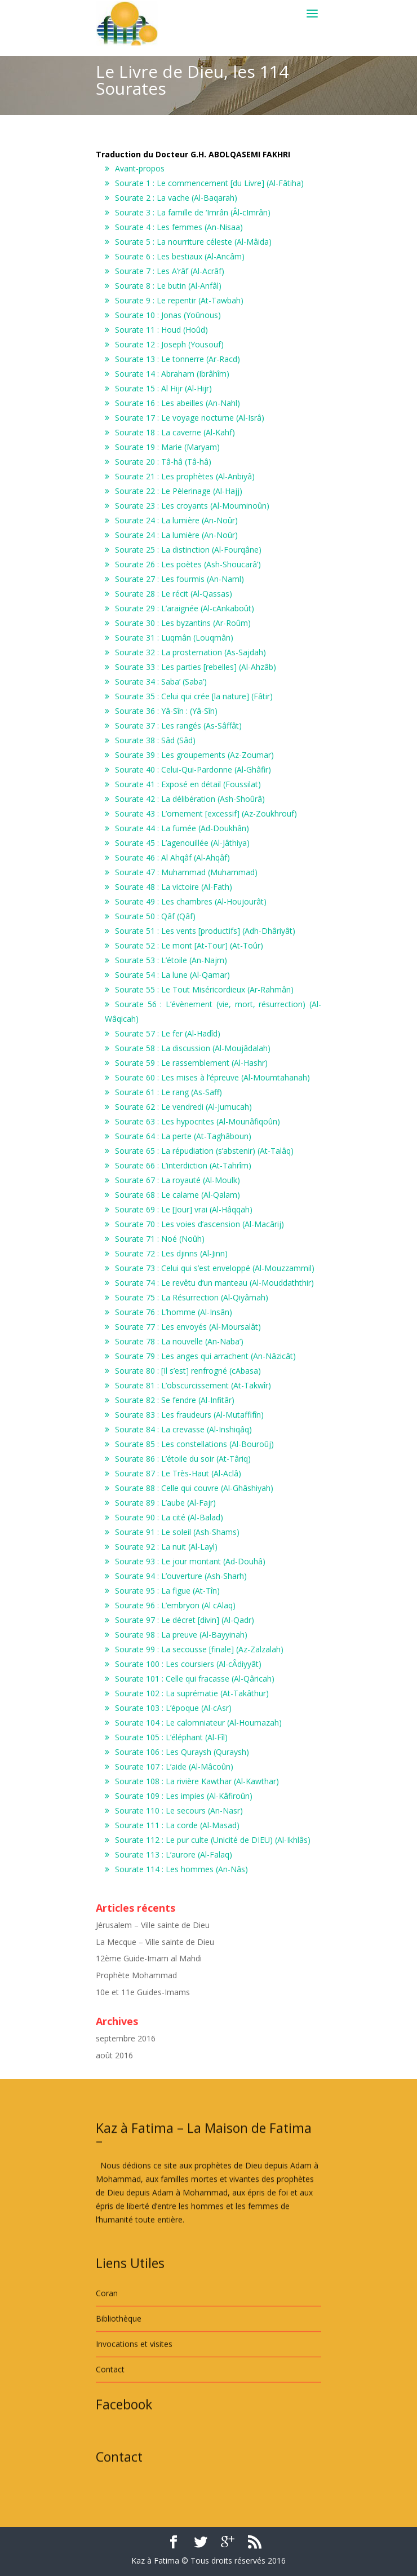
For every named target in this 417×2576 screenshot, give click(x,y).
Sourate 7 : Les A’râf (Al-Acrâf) (169, 271)
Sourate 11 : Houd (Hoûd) (161, 329)
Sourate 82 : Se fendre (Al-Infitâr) (174, 1400)
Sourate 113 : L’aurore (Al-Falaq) (173, 1854)
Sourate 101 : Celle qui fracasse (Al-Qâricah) (194, 1678)
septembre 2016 (126, 2038)
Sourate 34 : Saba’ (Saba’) (161, 681)
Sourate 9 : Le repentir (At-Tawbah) (179, 300)
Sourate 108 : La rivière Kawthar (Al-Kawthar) (197, 1781)
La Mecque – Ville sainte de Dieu (155, 1942)
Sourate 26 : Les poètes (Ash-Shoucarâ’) (188, 564)
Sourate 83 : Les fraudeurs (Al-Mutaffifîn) (189, 1414)
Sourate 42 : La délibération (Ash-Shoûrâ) (190, 798)
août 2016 (114, 2055)
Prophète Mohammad (136, 1975)
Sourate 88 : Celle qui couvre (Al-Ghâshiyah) (194, 1488)
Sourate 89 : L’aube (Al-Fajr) (165, 1502)
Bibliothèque (118, 2376)
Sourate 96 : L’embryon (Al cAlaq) (175, 1605)
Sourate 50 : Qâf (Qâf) (155, 916)
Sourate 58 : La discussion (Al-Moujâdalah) (192, 1048)
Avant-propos (140, 168)
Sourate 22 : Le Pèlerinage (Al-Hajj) (178, 491)
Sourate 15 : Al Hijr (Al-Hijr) (163, 388)
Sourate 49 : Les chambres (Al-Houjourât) (191, 901)
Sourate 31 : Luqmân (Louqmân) (174, 637)
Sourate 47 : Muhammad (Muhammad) (186, 872)
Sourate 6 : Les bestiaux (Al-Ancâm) (180, 256)
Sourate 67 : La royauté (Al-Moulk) (177, 1180)
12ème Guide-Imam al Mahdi (149, 1958)
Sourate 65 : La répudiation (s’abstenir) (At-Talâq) (204, 1150)
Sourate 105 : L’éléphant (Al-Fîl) (171, 1737)
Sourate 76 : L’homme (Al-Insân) (173, 1312)
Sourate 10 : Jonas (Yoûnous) (168, 315)
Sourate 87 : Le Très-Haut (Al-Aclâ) (178, 1473)
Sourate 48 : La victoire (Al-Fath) (173, 886)
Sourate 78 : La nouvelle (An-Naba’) (179, 1341)
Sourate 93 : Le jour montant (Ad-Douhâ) (190, 1561)
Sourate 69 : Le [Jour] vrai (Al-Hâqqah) (183, 1209)
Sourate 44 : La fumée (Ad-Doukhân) (182, 828)
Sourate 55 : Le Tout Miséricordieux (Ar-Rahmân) (204, 989)
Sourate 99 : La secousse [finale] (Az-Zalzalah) (199, 1649)
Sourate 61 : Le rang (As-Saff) (168, 1092)
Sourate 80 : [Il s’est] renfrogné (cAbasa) (188, 1370)
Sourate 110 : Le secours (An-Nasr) (179, 1810)
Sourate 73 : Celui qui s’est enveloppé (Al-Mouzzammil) (214, 1268)
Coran (107, 2350)
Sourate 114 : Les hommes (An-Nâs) (181, 1869)
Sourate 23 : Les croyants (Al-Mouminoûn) (192, 505)
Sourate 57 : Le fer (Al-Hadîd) (167, 1033)
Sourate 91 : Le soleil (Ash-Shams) (177, 1532)
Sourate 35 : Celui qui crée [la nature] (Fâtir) (194, 696)
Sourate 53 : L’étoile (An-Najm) (171, 960)
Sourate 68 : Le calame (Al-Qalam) (177, 1194)
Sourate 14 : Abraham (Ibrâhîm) (172, 373)
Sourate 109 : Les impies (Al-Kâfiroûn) (183, 1795)
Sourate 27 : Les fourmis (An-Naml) (179, 579)
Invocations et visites (134, 2401)
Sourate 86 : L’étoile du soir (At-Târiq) (183, 1458)
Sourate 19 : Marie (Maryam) (167, 447)
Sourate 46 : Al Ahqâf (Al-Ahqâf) (172, 857)
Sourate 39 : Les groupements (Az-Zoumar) (194, 754)
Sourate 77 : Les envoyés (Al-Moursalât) (188, 1326)
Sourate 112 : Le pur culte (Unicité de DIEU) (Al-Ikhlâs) (212, 1839)
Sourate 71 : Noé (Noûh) (160, 1238)
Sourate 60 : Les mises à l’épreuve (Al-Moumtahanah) (212, 1077)
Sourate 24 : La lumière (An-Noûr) (176, 520)
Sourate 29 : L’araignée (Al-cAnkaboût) (184, 608)
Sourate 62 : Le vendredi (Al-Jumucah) (183, 1106)
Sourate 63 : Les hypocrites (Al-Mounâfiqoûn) (197, 1121)
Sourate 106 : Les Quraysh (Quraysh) (182, 1751)
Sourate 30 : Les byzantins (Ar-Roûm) (183, 622)
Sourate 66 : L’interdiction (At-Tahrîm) (183, 1165)
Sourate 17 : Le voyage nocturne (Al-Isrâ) (189, 417)
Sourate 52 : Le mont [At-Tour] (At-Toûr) (189, 945)
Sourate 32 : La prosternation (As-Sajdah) (190, 652)
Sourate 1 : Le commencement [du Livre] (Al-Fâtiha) (209, 183)
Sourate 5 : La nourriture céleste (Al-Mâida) (193, 241)
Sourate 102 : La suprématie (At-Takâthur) (192, 1693)
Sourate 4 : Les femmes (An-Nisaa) (179, 227)
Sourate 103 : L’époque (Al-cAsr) (173, 1707)
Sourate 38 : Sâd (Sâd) (155, 740)
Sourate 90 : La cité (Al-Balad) (169, 1517)
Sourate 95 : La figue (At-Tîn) (167, 1590)
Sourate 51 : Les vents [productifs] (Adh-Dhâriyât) (205, 930)
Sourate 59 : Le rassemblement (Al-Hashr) (191, 1062)
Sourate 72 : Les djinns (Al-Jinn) (171, 1253)
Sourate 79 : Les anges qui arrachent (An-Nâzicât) (205, 1356)
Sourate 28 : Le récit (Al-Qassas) (173, 593)
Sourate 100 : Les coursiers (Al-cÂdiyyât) (188, 1663)
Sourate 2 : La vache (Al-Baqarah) (176, 197)
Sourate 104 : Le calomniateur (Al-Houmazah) (198, 1722)
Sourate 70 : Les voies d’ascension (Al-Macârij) (199, 1224)
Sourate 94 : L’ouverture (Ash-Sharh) (181, 1576)
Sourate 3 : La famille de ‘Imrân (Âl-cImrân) (192, 212)
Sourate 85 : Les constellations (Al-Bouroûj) (194, 1444)
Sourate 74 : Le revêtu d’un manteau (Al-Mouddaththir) (214, 1282)
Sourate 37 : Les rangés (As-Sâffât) (178, 725)
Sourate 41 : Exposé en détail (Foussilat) (188, 784)
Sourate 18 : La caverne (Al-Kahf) (175, 432)
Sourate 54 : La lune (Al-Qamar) (172, 974)
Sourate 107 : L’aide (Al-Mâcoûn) (174, 1766)
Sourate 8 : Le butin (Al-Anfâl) (168, 285)
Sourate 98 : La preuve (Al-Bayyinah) (181, 1634)
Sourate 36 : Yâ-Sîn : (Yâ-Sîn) (166, 710)
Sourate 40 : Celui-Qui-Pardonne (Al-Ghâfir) (193, 769)
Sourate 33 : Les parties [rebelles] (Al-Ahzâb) (195, 666)
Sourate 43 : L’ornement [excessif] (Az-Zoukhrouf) (206, 813)
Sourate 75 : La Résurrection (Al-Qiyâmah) (191, 1297)
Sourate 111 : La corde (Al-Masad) (177, 1825)
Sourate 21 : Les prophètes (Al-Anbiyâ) (185, 476)
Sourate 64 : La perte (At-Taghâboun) (183, 1136)
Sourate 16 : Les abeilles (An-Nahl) (177, 403)
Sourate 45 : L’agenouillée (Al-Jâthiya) (182, 842)
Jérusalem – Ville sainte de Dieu (153, 1925)
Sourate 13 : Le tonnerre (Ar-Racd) (177, 359)
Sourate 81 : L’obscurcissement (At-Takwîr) (193, 1385)
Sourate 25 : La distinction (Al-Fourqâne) (188, 549)
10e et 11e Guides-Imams (143, 1992)
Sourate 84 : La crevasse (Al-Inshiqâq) (183, 1429)
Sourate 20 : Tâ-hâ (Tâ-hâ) (163, 461)
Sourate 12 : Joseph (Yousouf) (169, 344)
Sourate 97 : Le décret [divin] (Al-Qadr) (184, 1620)
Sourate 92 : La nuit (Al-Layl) (166, 1546)
